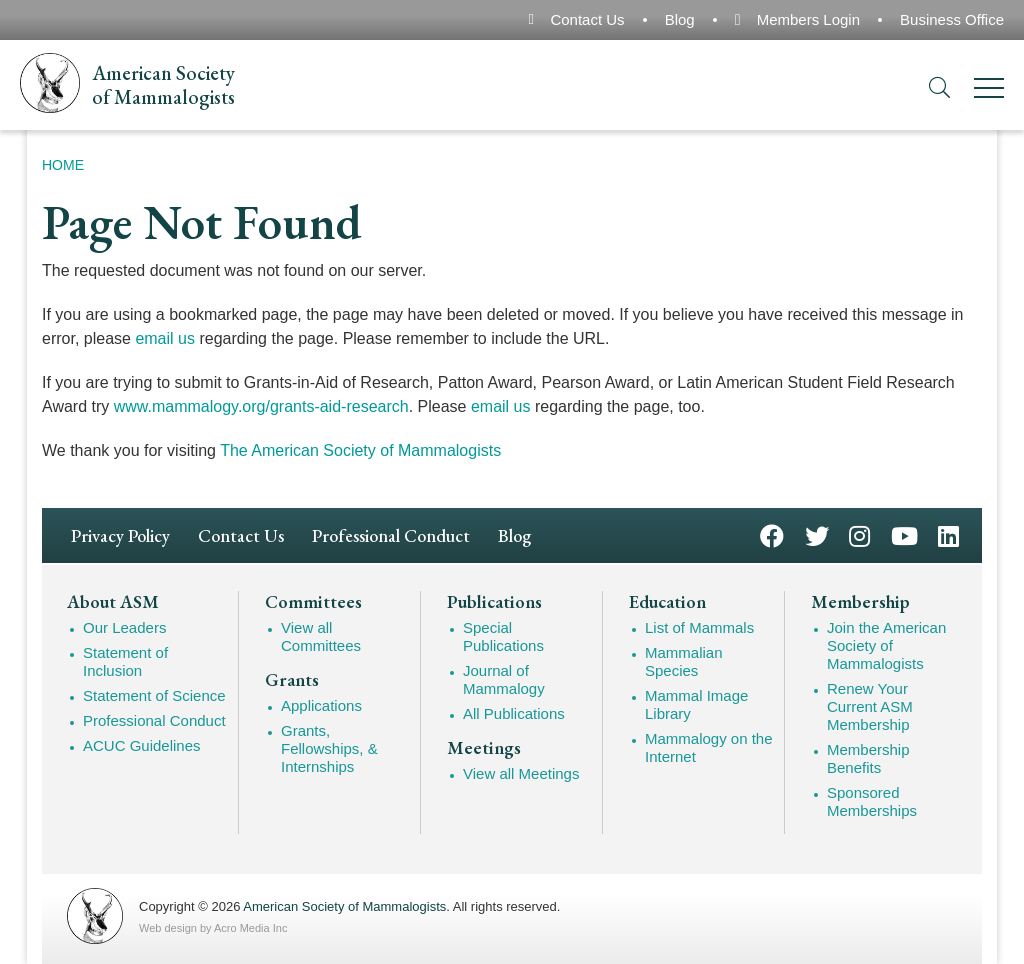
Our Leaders (124, 627)
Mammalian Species (684, 661)
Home (63, 165)
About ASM (113, 602)
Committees (313, 602)
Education (667, 602)
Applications (321, 705)
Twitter (817, 534)
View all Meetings (521, 773)
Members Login (808, 19)
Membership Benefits (868, 758)
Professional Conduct (391, 535)
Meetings (484, 748)
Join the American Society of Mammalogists (886, 645)
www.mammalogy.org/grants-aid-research (261, 406)
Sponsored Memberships (872, 801)
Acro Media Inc (250, 928)
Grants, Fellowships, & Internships (329, 748)
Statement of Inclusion (125, 661)
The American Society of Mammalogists (360, 450)
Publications (494, 602)
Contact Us (587, 19)
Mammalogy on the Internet (709, 747)
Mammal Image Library (696, 704)
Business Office (952, 19)
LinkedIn (948, 534)
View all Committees (321, 636)
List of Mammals (699, 627)
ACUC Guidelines (142, 745)
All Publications (514, 713)
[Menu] (989, 91)
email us (165, 338)
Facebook (772, 534)
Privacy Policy (120, 535)
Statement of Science (154, 695)
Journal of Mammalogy (504, 679)
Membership (860, 602)
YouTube (904, 534)
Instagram (859, 534)
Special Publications (503, 636)
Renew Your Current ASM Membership (870, 706)
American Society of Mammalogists (344, 906)
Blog (680, 19)
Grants (292, 680)
